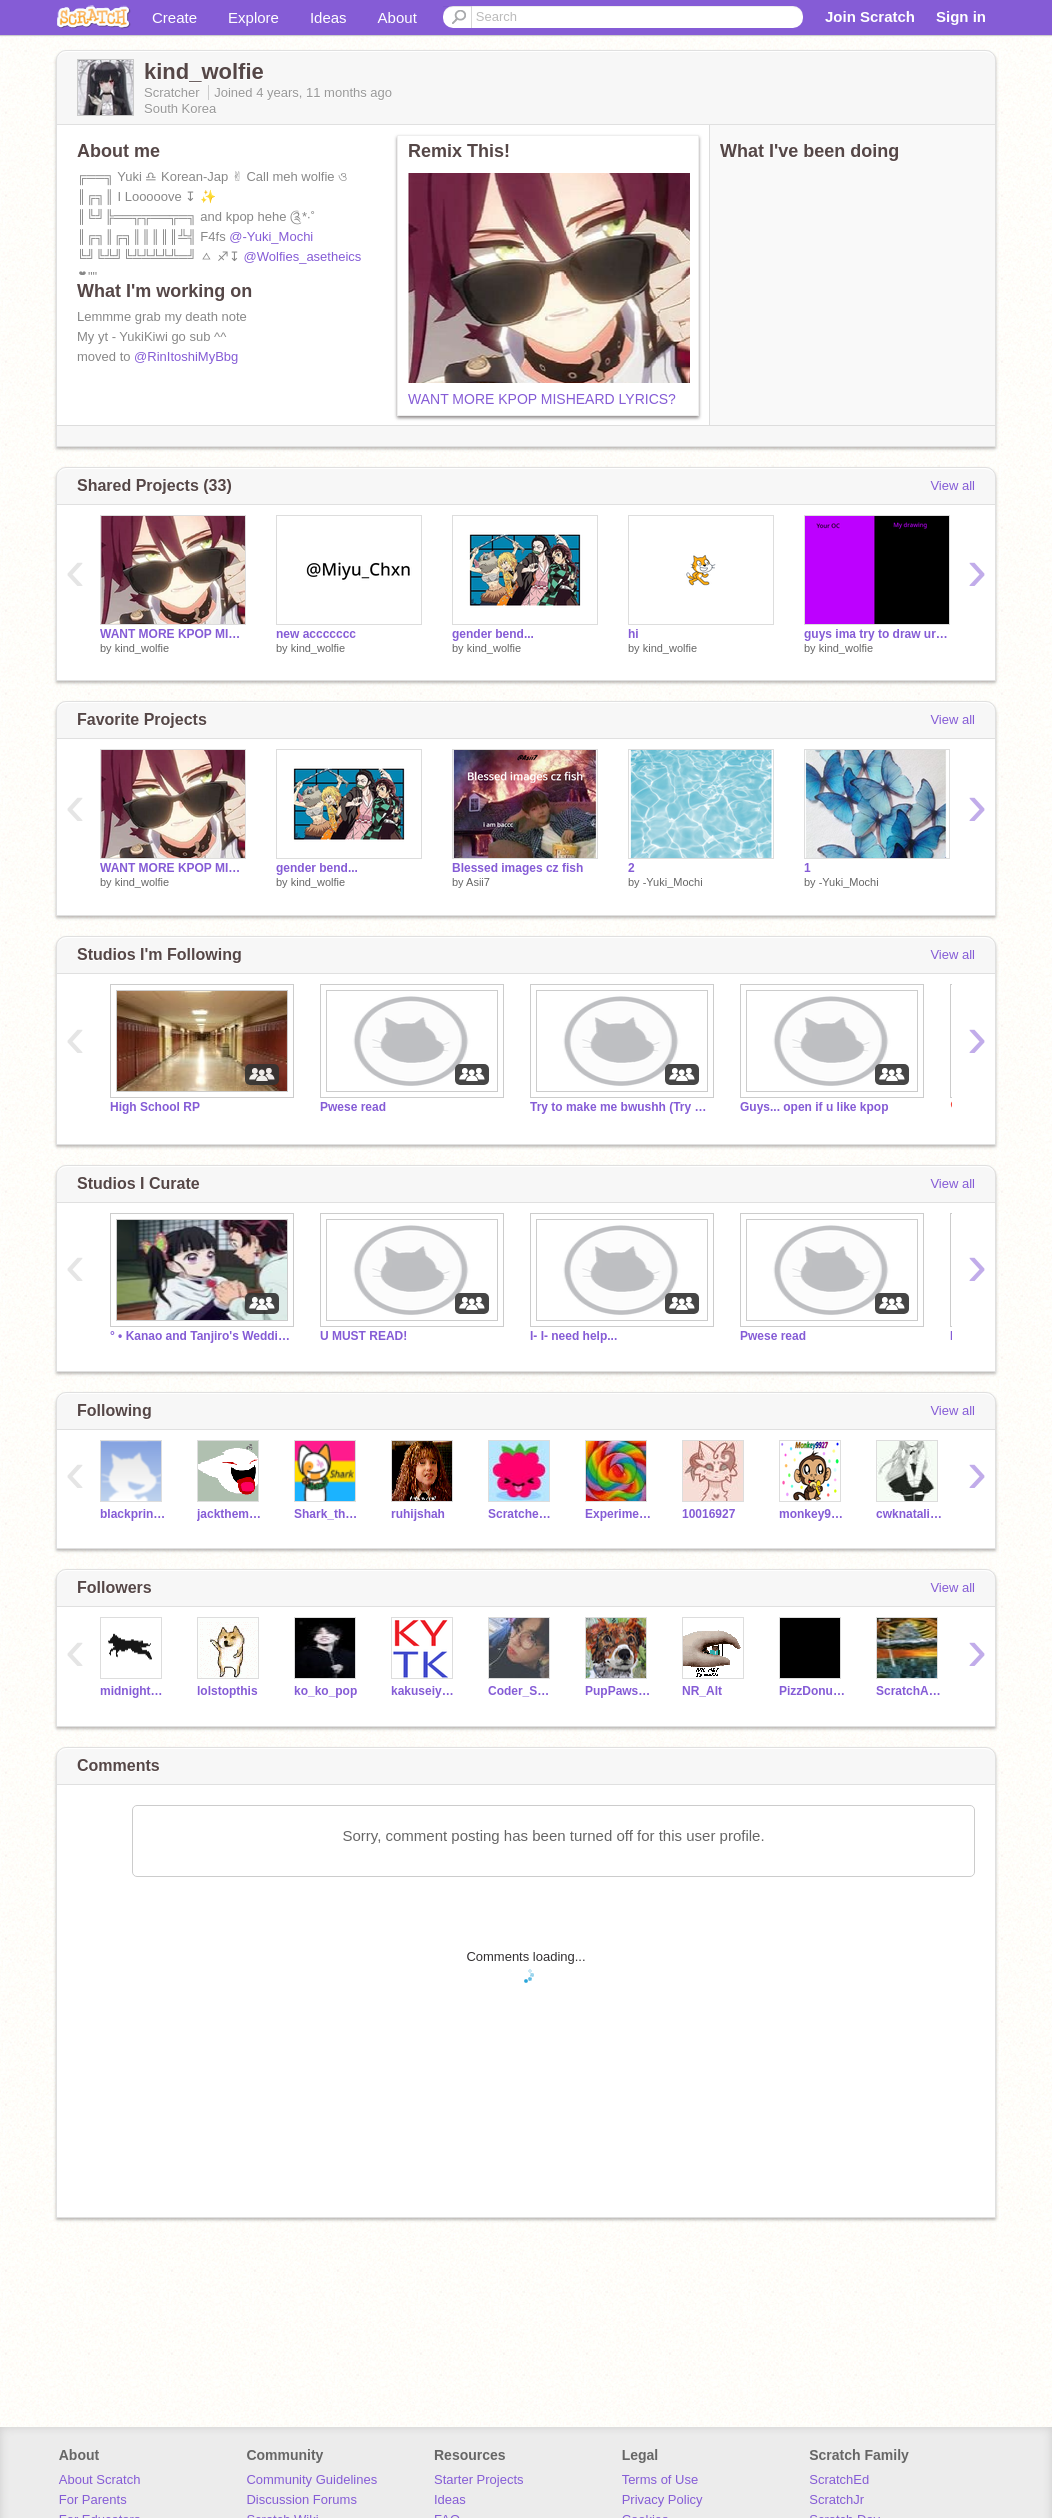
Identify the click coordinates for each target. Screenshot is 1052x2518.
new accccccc (316, 634)
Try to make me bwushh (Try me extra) (620, 1107)
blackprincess (133, 1514)
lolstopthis (227, 1691)
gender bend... (493, 634)
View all (952, 485)
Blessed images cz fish (517, 868)
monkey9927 (812, 1514)
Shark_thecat (327, 1514)
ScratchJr (836, 2499)
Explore (253, 17)
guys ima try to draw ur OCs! (877, 634)
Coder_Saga (521, 1691)
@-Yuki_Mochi (271, 236)
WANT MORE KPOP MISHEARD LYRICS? (542, 399)
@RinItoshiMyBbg (186, 356)
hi (633, 634)
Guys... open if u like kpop (814, 1107)
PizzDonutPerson (812, 1691)
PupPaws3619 (618, 1691)
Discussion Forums (301, 2499)
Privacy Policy (662, 2499)
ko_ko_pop (325, 1691)
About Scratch (100, 2479)
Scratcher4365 (521, 1514)
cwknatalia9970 (909, 1514)
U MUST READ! (363, 1336)
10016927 (708, 1514)
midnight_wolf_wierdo (133, 1691)
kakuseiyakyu (424, 1691)
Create (174, 17)
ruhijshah (418, 1514)
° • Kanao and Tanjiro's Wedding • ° (200, 1336)
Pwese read (353, 1107)
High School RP (155, 1107)
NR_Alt (702, 1691)
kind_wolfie (142, 648)
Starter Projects (479, 2479)
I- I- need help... (573, 1336)
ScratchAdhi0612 (909, 1691)
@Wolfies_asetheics (303, 256)
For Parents (93, 2499)
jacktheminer (230, 1514)
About (397, 17)
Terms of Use (660, 2479)
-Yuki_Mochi (673, 882)
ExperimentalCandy (618, 1514)
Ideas (328, 17)
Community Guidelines (311, 2479)
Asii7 (478, 882)
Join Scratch (870, 16)
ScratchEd (839, 2479)
